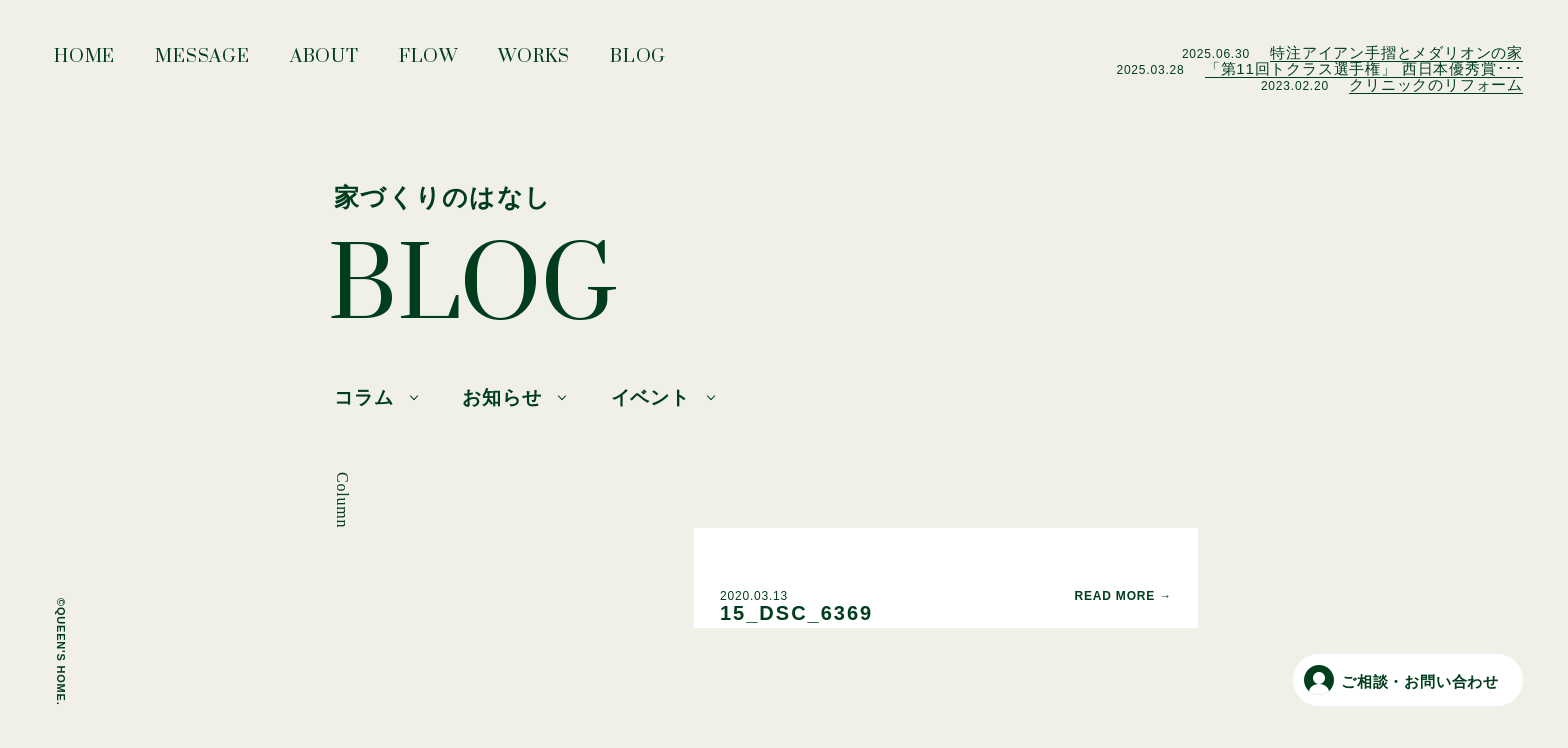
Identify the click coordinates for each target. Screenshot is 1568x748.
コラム (363, 397)
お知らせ (501, 397)
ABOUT (324, 62)
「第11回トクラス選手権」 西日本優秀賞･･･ (1364, 68)
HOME (84, 62)
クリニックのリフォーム (1436, 84)
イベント (650, 397)
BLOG (638, 62)
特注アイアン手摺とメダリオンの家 (1396, 52)
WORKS (534, 62)
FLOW (428, 62)
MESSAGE (202, 62)
